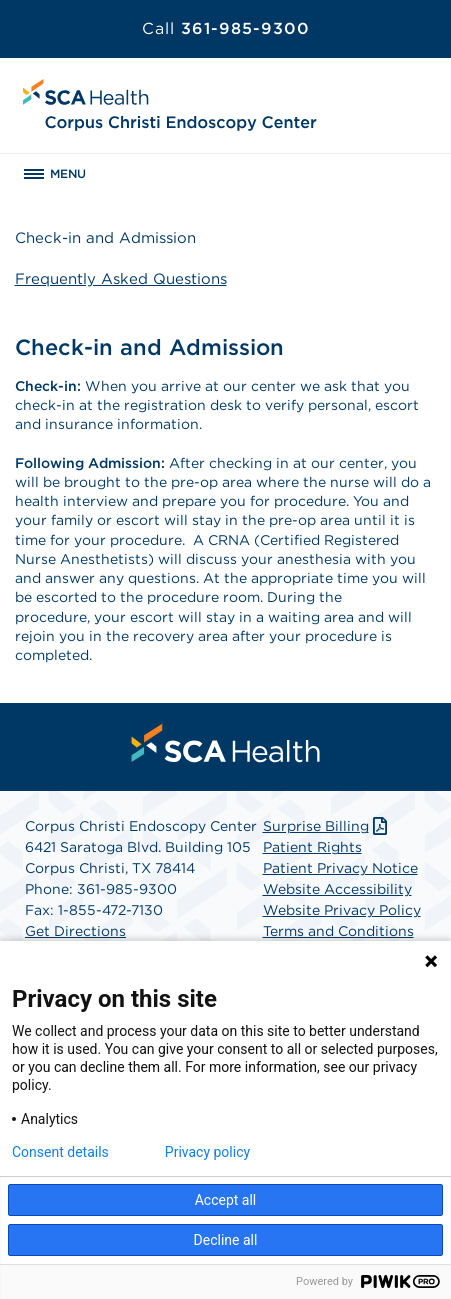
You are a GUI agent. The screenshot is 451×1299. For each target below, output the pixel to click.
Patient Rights (312, 847)
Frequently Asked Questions (121, 279)
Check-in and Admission (105, 238)
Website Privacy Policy (342, 910)
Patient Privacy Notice (340, 868)
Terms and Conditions (338, 931)
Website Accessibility (337, 889)
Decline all (226, 1240)
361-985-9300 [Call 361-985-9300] (226, 28)
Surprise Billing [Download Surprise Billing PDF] (327, 826)
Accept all (226, 1200)
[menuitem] (226, 743)
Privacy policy (207, 1152)
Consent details (60, 1152)
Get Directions (75, 931)
